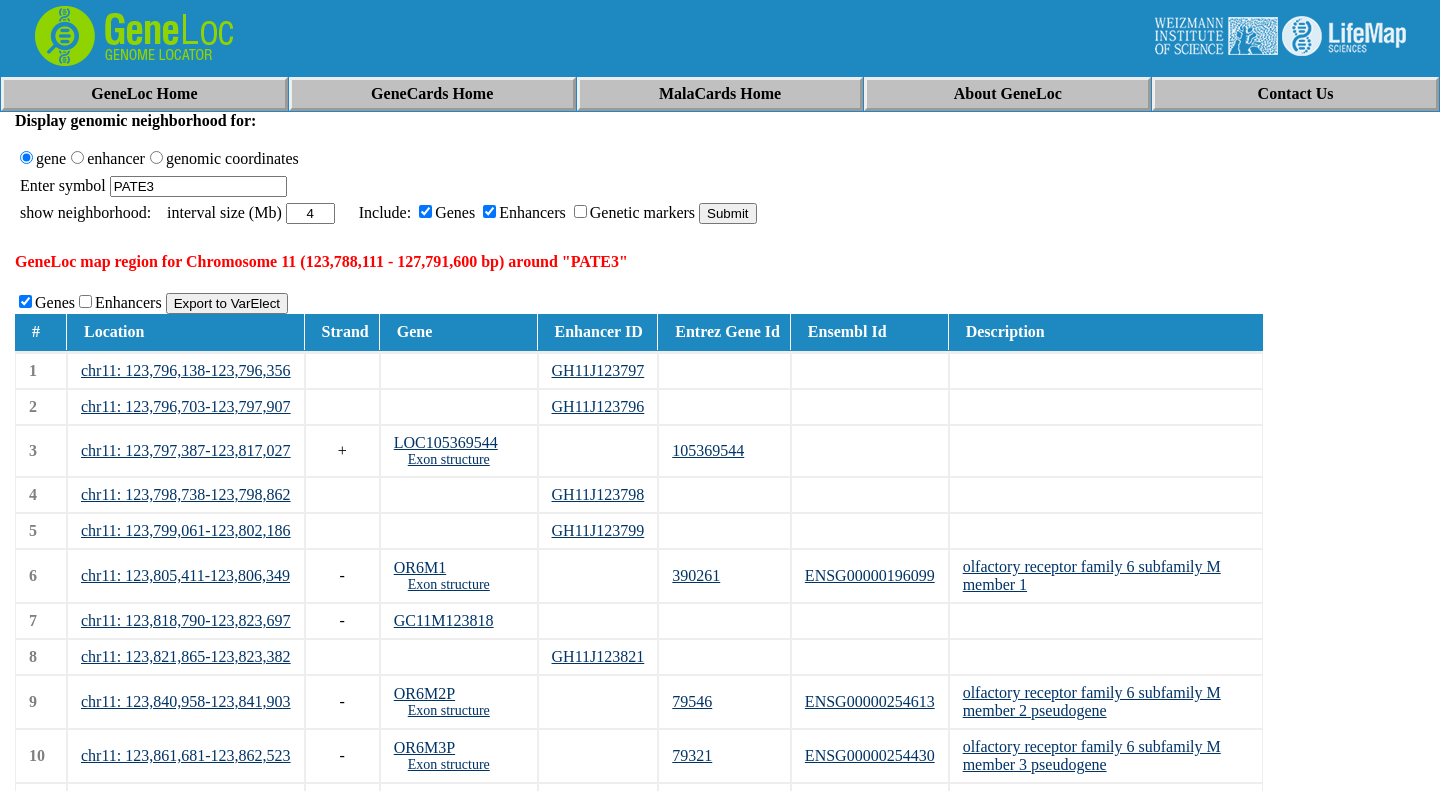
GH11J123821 (598, 656)
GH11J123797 (598, 370)
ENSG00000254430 (870, 755)
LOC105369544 (446, 442)
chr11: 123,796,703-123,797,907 (186, 406)
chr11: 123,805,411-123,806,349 (185, 575)
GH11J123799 (598, 530)
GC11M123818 (444, 620)
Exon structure (449, 459)
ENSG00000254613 (870, 701)
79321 (692, 755)
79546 (692, 701)
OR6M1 (420, 567)
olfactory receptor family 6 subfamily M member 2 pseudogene (1092, 701)
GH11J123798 (598, 494)
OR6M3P (424, 747)
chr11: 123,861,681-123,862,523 (186, 755)
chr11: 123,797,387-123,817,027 (186, 450)
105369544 (708, 450)
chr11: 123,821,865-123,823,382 (186, 656)
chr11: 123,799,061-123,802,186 (186, 530)
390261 (696, 575)
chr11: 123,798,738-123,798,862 (186, 494)
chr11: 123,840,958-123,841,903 (186, 701)
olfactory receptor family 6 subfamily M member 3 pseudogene (1092, 755)
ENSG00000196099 (870, 575)
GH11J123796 (598, 406)
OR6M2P (424, 693)
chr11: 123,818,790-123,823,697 (186, 620)
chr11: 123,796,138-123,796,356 (186, 370)
